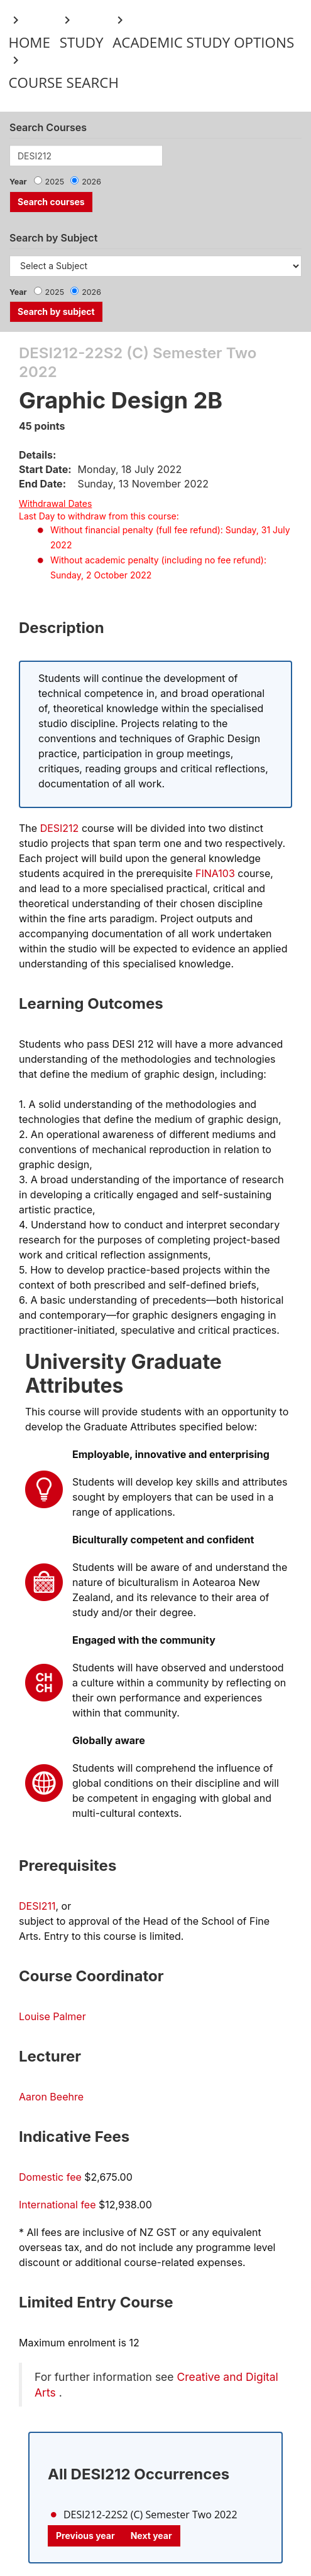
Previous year (85, 2535)
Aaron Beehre (51, 2096)
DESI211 (37, 1906)
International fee (57, 2204)
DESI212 (59, 828)
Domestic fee (50, 2177)
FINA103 (215, 873)
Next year (151, 2535)
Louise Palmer (52, 2016)
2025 (55, 181)
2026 (91, 181)
